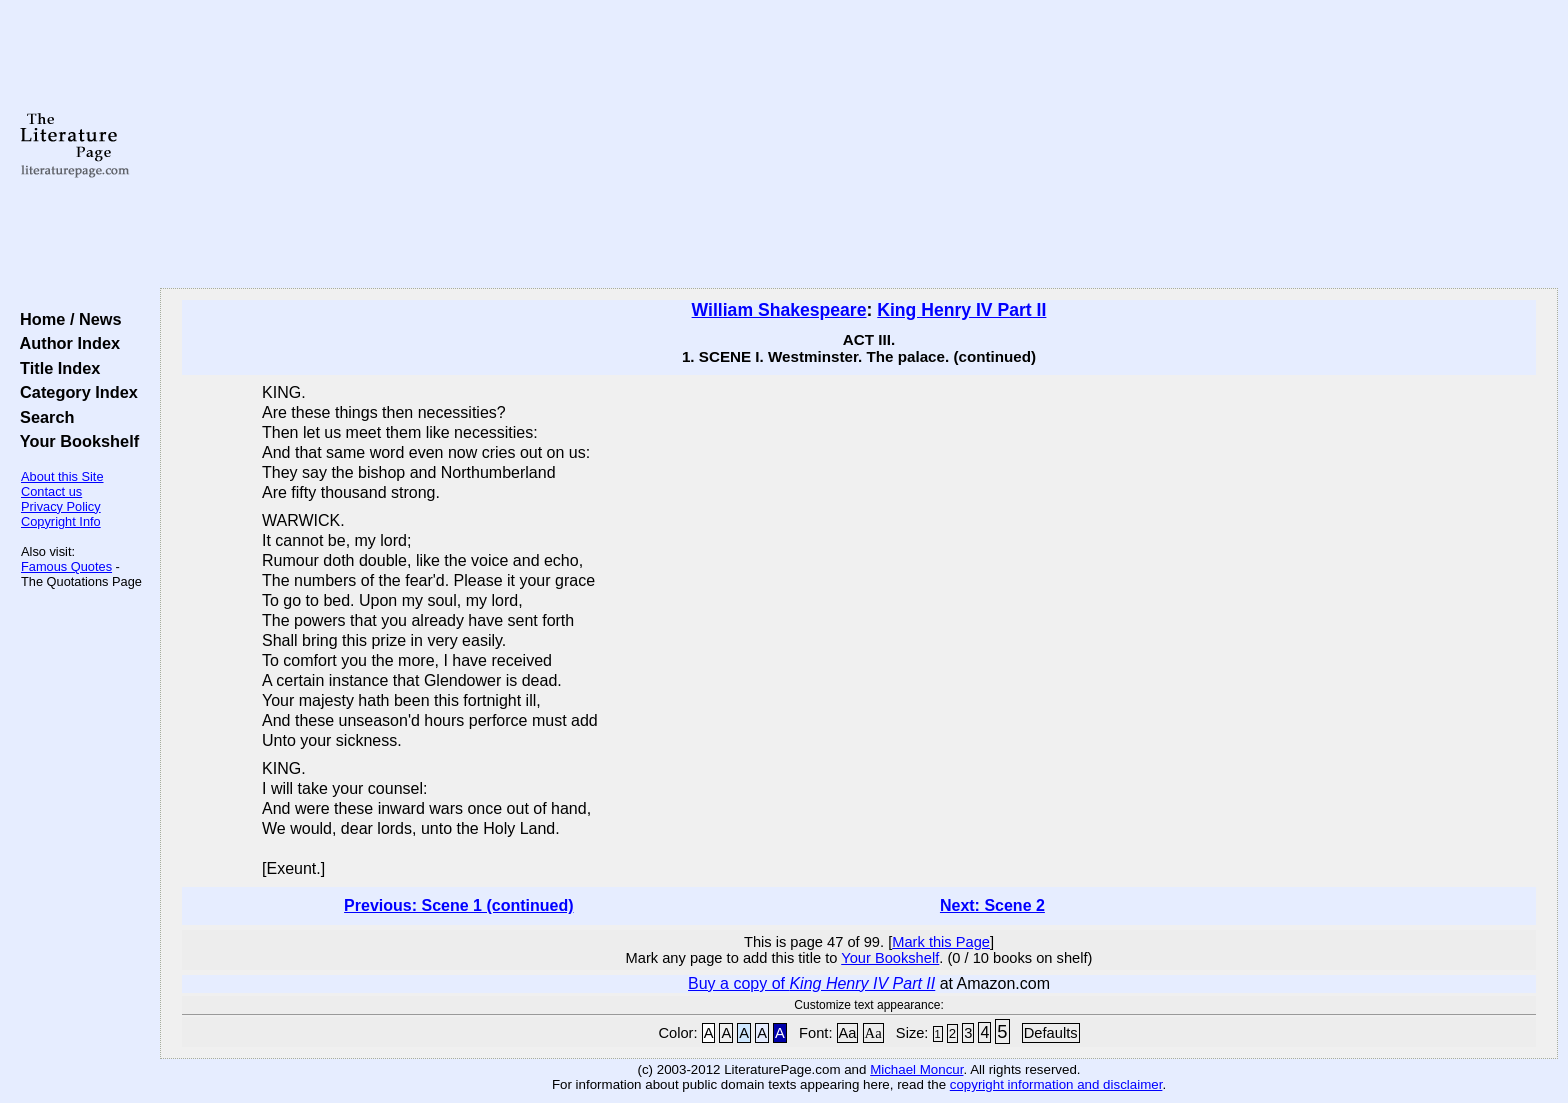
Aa (848, 1033)
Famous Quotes (66, 566)
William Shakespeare (779, 310)
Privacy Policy (61, 506)
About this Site (62, 476)
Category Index (74, 392)
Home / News (66, 319)
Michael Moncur (916, 1069)
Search (42, 417)
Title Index (55, 368)
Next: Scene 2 (992, 905)
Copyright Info (61, 521)
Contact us (51, 491)
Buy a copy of (811, 983)
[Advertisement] (859, 145)
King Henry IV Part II (961, 310)
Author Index (65, 343)
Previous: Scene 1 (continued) (458, 905)
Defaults (1051, 1033)
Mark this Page (941, 942)
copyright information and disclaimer (1056, 1084)
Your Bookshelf (75, 441)
